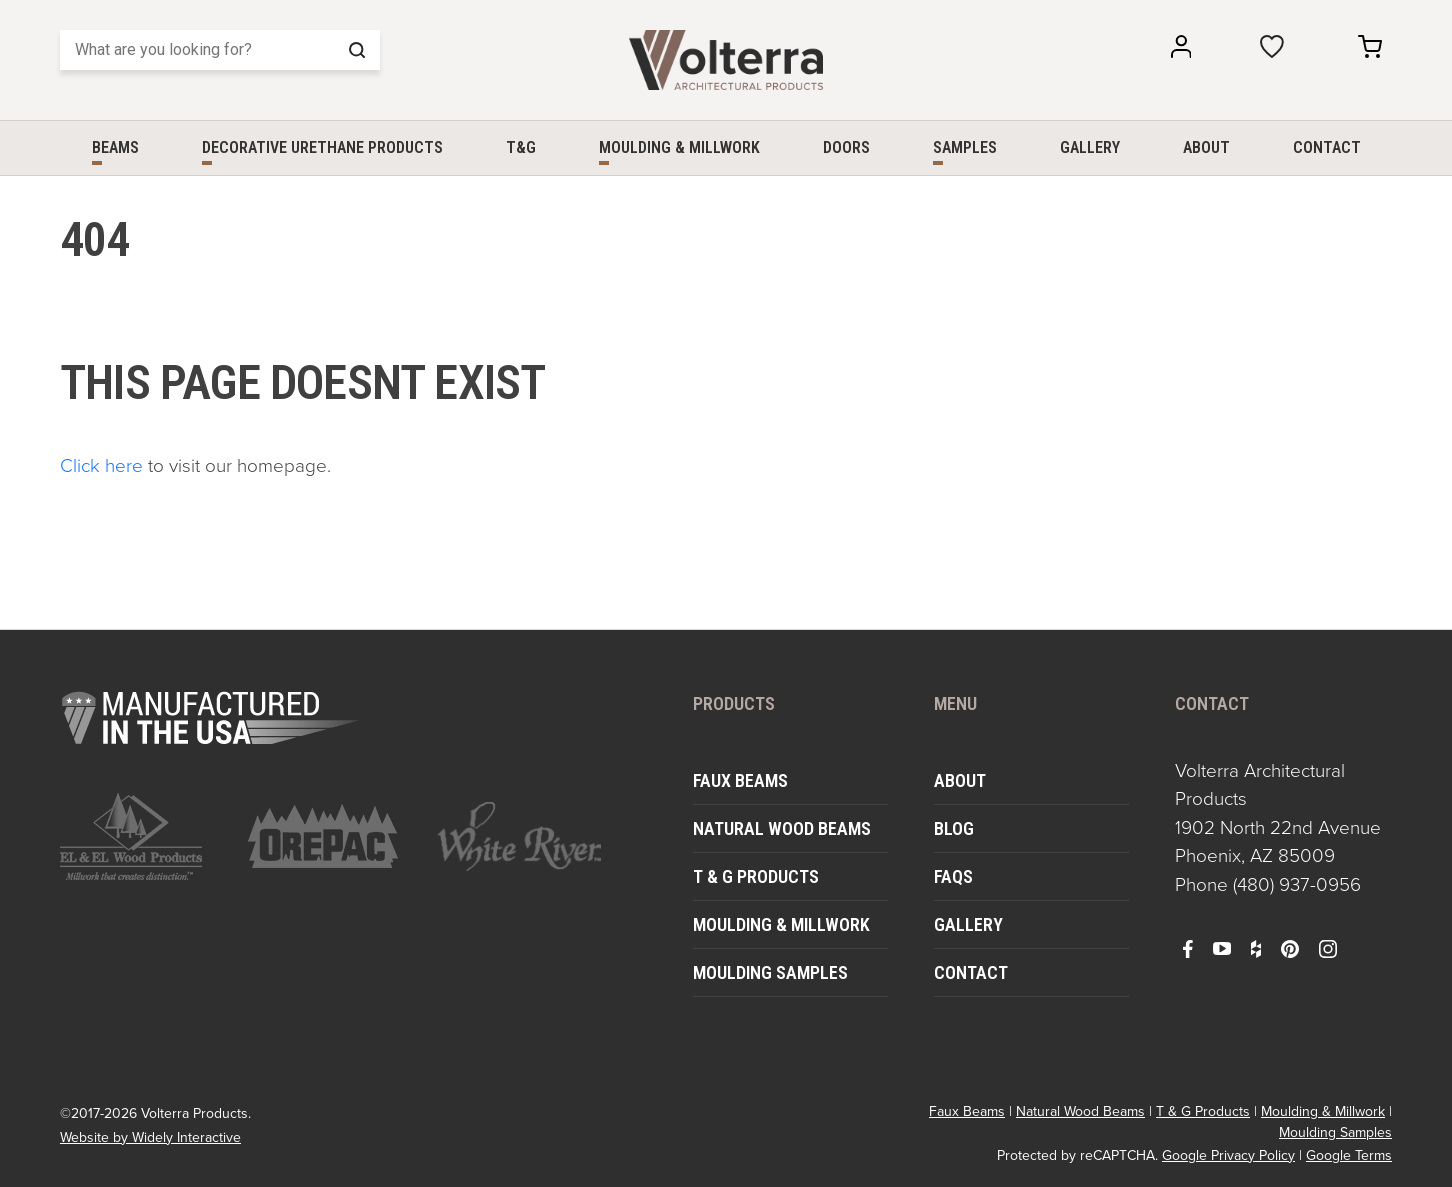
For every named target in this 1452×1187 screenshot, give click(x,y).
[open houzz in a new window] (1256, 948)
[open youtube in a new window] (1222, 948)
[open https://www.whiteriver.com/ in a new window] (519, 836)
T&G (521, 147)
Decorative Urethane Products (322, 147)
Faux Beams (740, 780)
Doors (846, 147)
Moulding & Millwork (679, 147)
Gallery (1090, 147)
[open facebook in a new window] (1188, 948)
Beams (115, 147)
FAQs (953, 876)
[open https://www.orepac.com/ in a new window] (330, 836)
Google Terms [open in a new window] (1349, 1155)
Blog (954, 828)
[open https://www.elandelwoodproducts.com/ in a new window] (142, 836)
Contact (1327, 147)
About (1206, 147)
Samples (965, 147)
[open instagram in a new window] (1328, 948)
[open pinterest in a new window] (1290, 948)
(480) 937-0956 (1297, 884)
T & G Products (756, 876)
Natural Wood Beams (782, 828)
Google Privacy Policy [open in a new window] (1228, 1155)
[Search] (220, 50)
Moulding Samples (770, 972)
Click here (101, 465)
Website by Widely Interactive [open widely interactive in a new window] (150, 1137)
